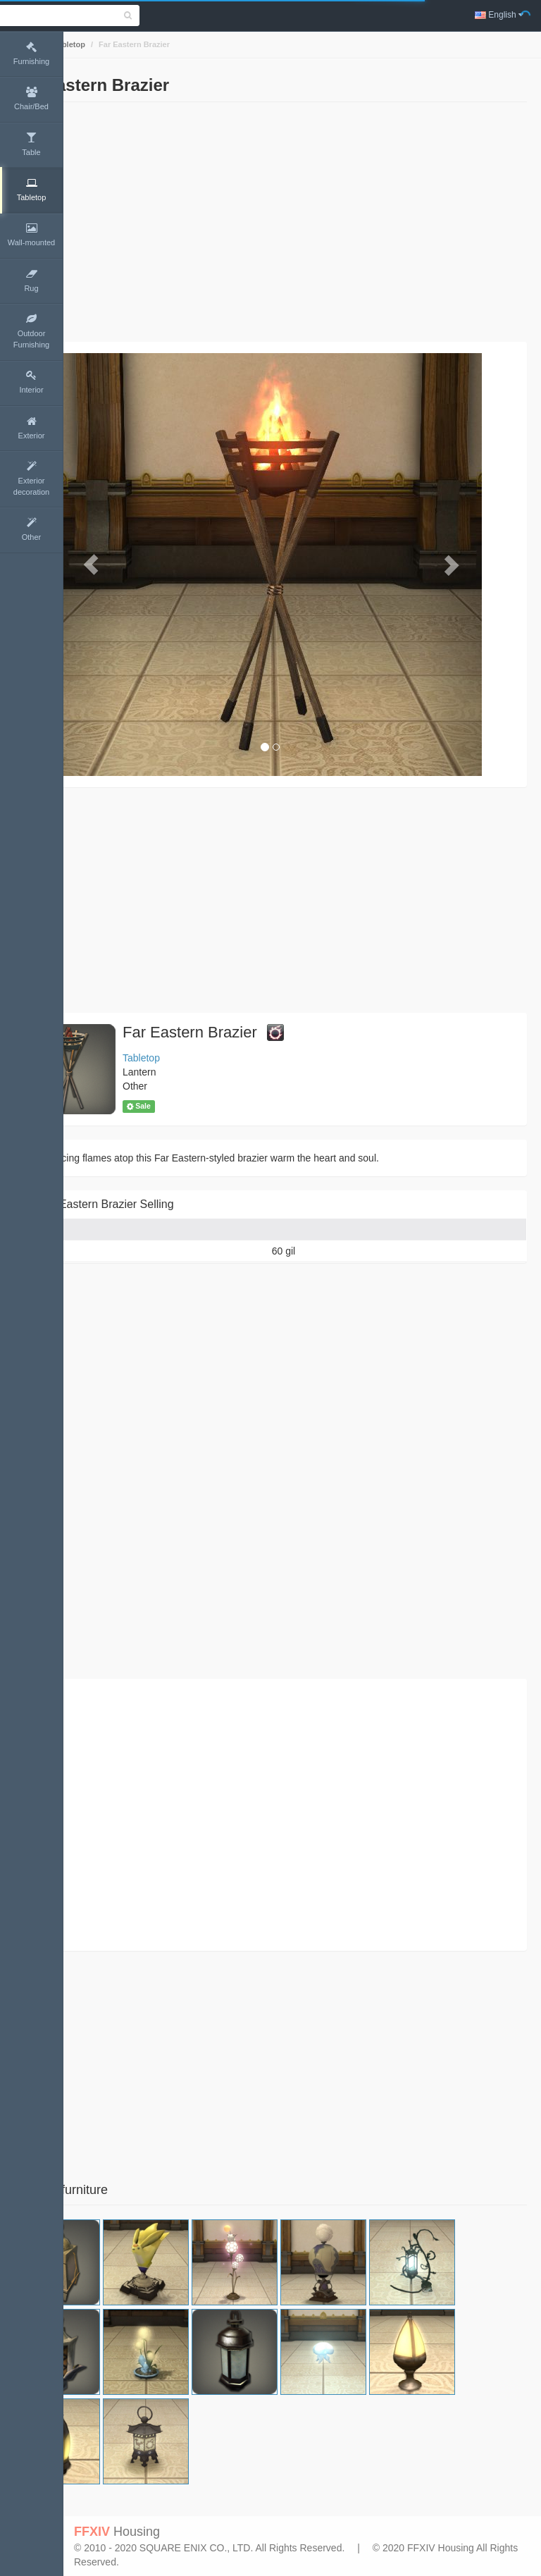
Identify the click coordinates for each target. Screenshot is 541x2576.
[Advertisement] (302, 222)
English (499, 15)
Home (89, 44)
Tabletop (132, 44)
